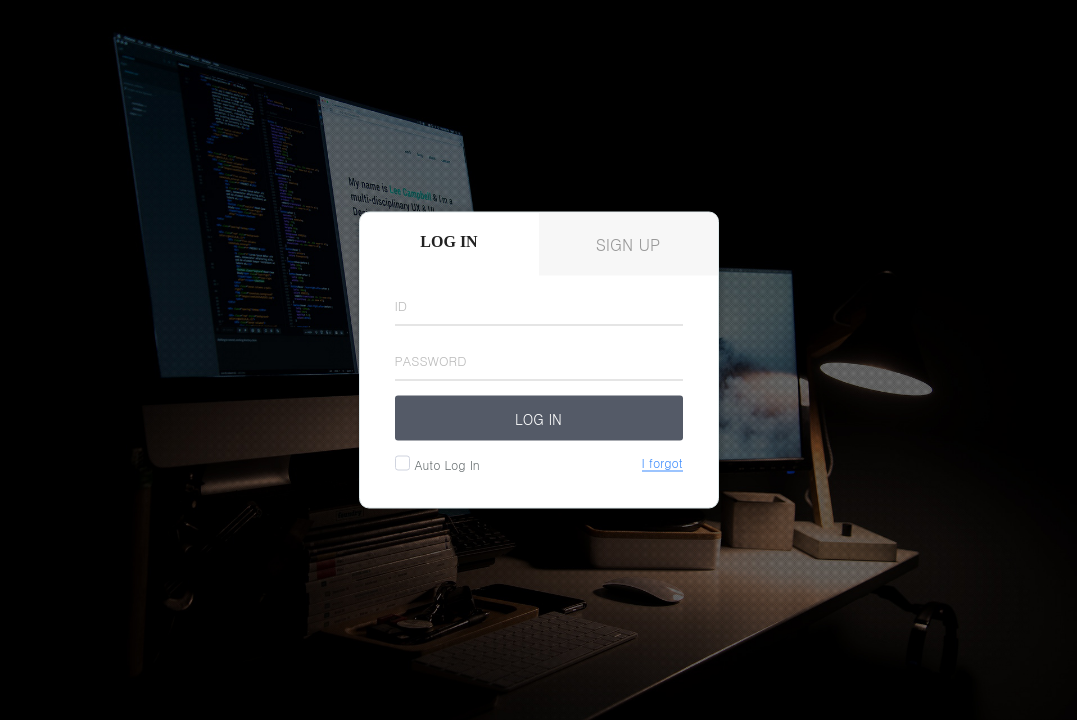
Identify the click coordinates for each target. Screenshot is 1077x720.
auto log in (445, 464)
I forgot (662, 463)
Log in (538, 418)
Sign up (628, 244)
